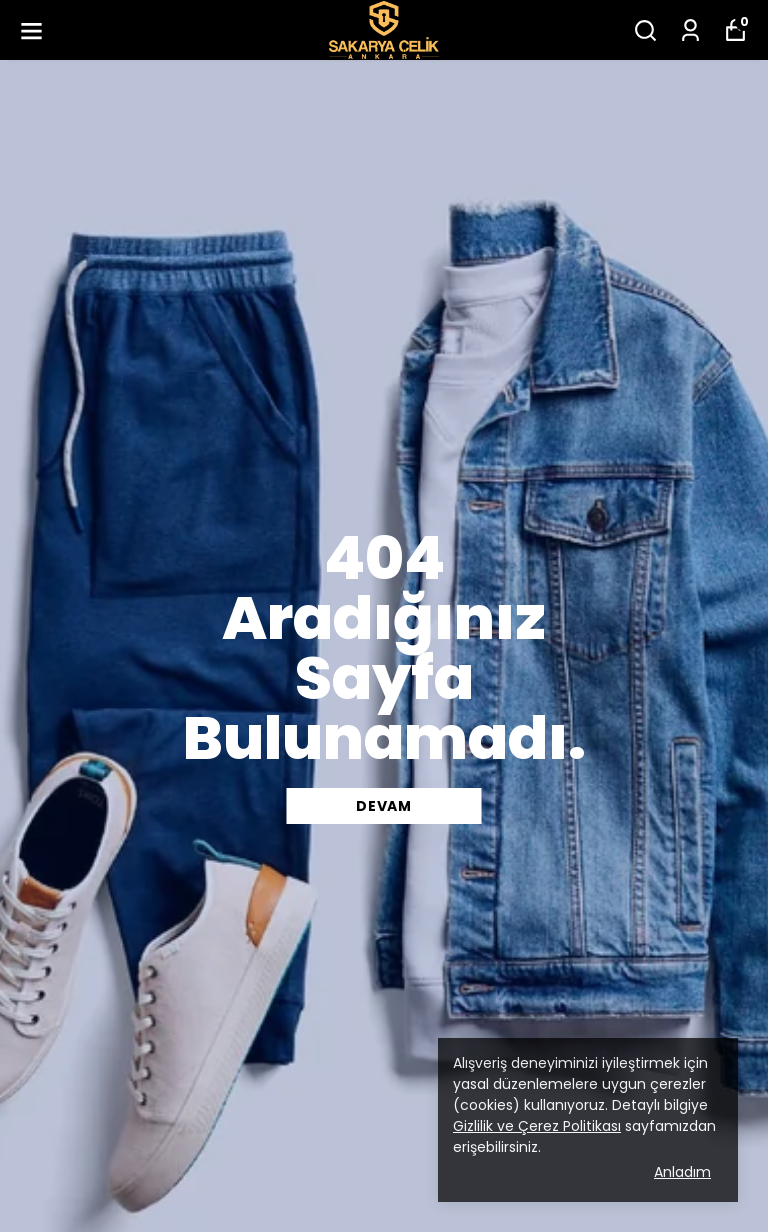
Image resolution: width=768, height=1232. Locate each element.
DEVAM (384, 806)
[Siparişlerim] (690, 30)
